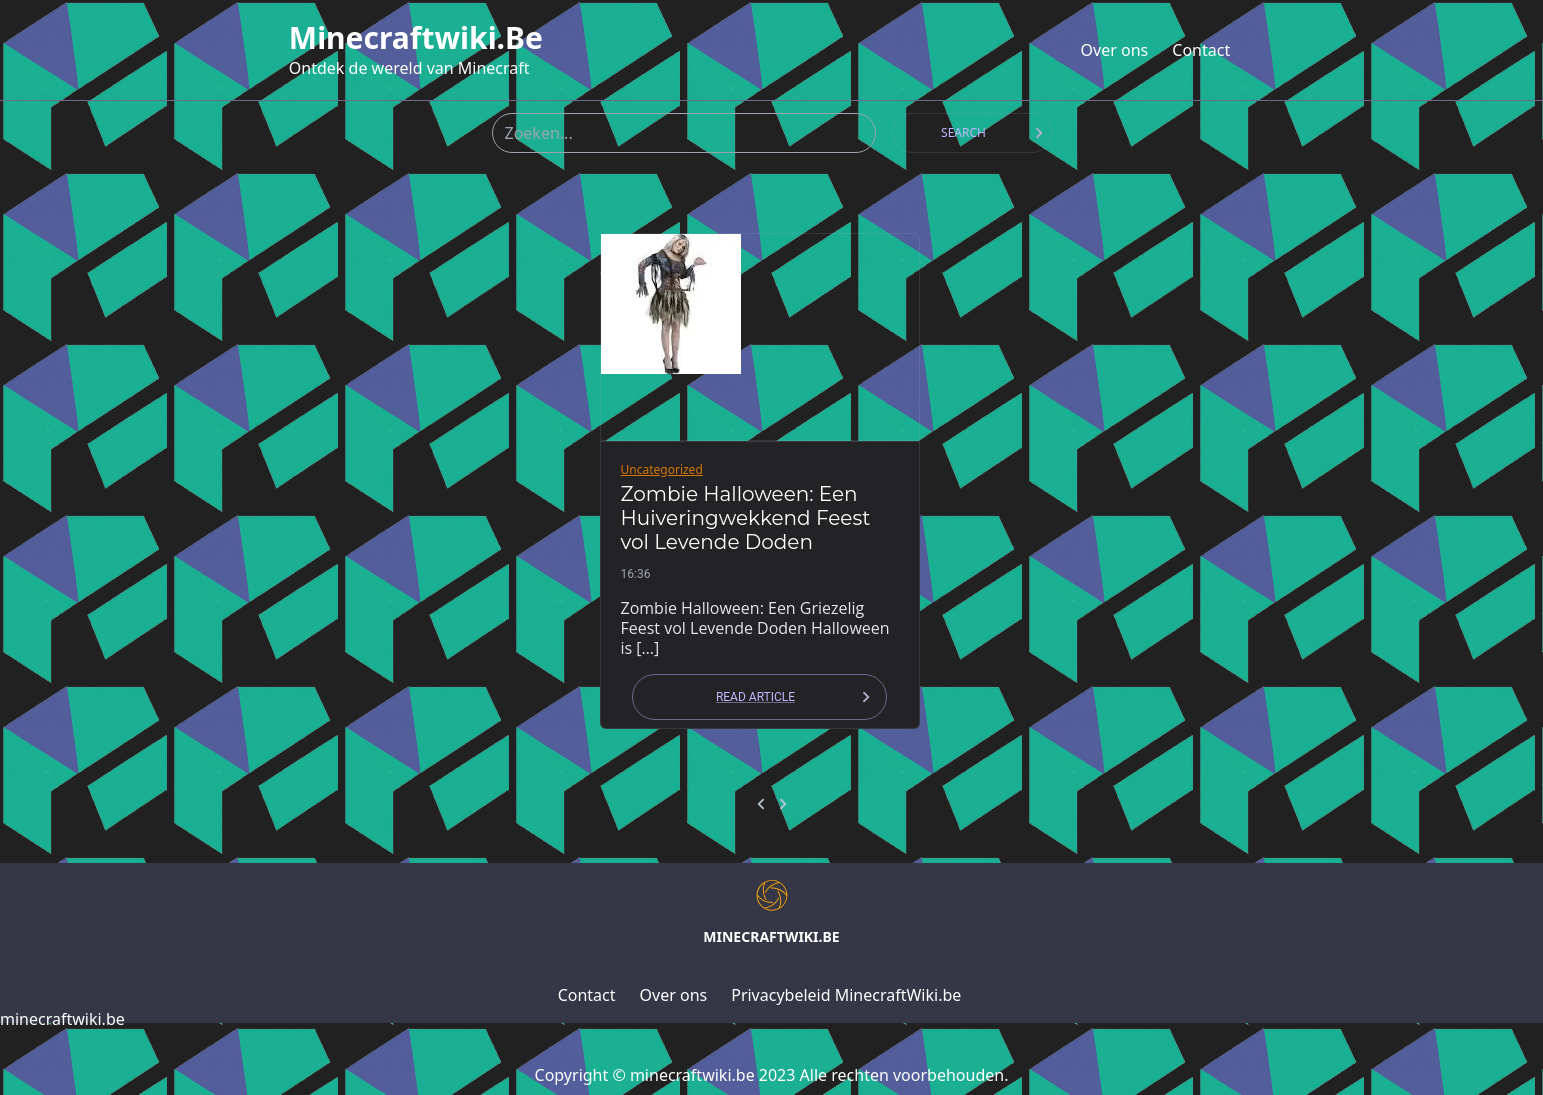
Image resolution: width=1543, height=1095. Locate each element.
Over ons (1115, 50)
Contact (1201, 50)
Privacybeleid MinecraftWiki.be (846, 995)
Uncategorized (662, 469)
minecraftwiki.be (416, 38)
